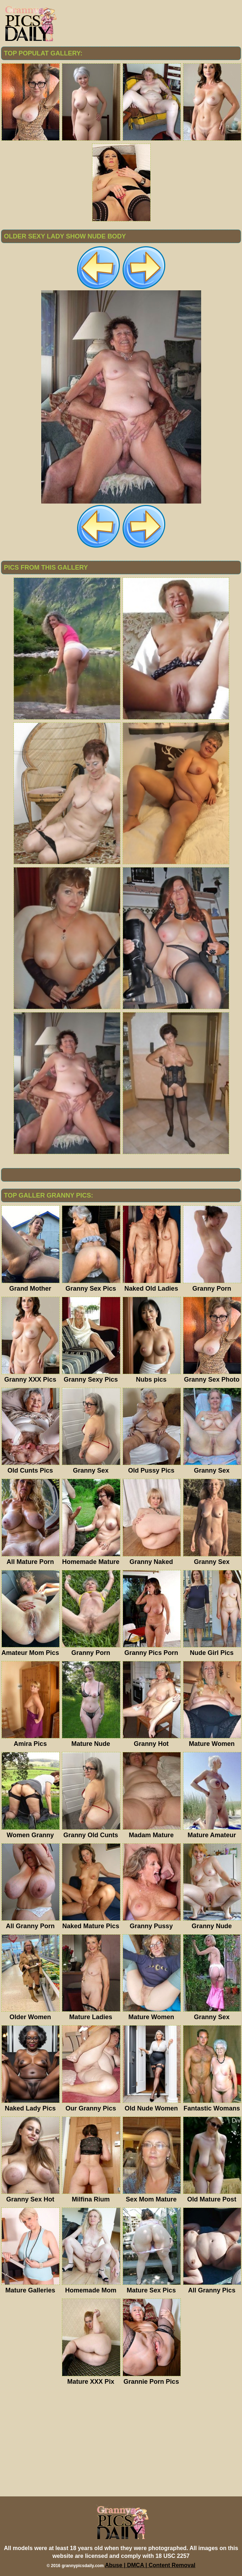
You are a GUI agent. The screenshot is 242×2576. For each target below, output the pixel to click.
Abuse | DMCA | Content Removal (150, 2565)
